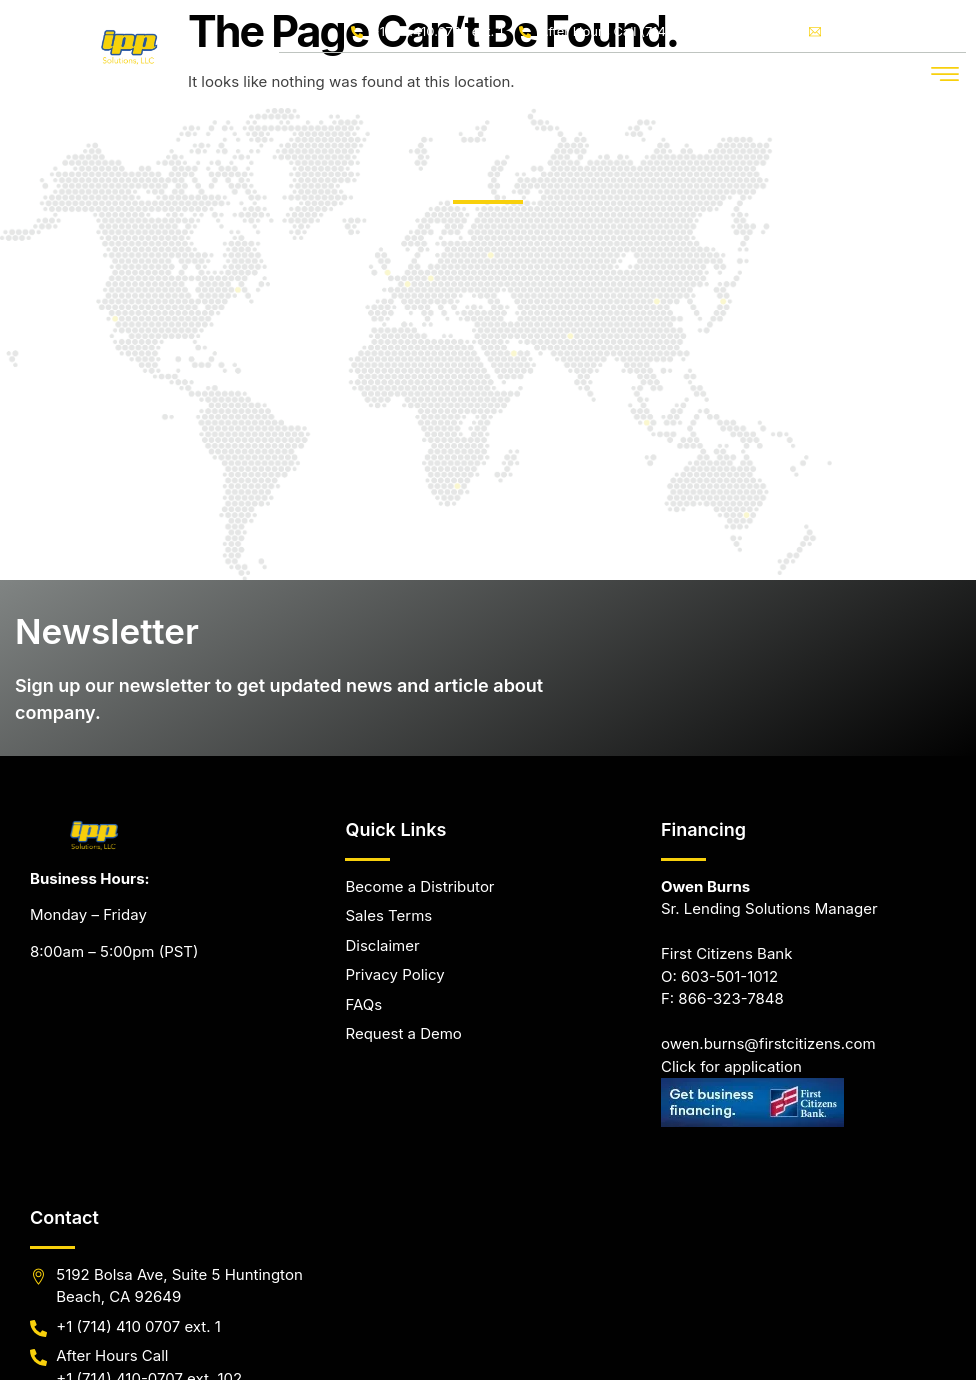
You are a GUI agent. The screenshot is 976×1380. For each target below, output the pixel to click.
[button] (945, 74)
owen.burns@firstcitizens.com (768, 895)
